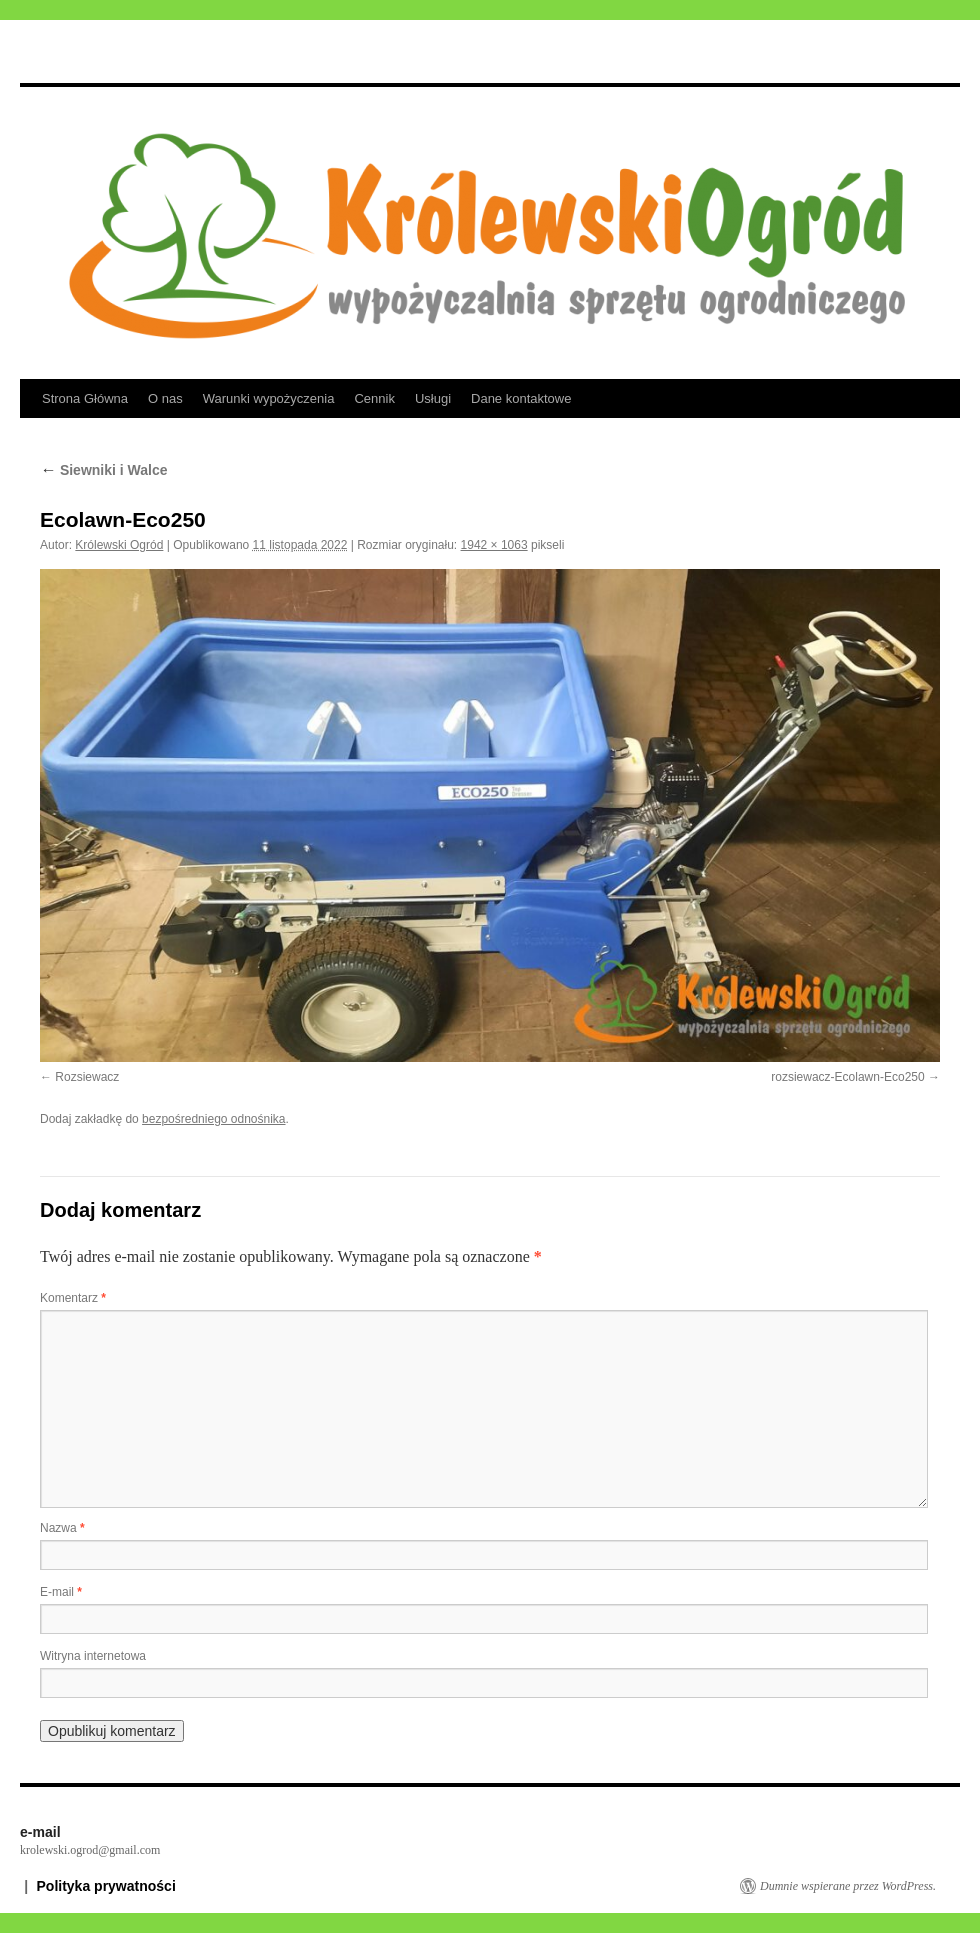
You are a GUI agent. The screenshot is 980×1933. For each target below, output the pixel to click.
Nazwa (62, 1528)
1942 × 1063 (494, 545)
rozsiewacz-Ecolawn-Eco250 (847, 1077)
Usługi (433, 398)
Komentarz (73, 1298)
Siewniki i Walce (104, 470)
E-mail (61, 1592)
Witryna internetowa (93, 1656)
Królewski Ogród (119, 545)
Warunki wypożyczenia (269, 398)
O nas (165, 398)
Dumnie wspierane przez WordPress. (848, 1886)
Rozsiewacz (87, 1077)
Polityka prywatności (106, 1886)
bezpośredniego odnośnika (213, 1119)
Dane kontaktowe (521, 398)
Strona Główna (85, 398)
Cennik (374, 398)
